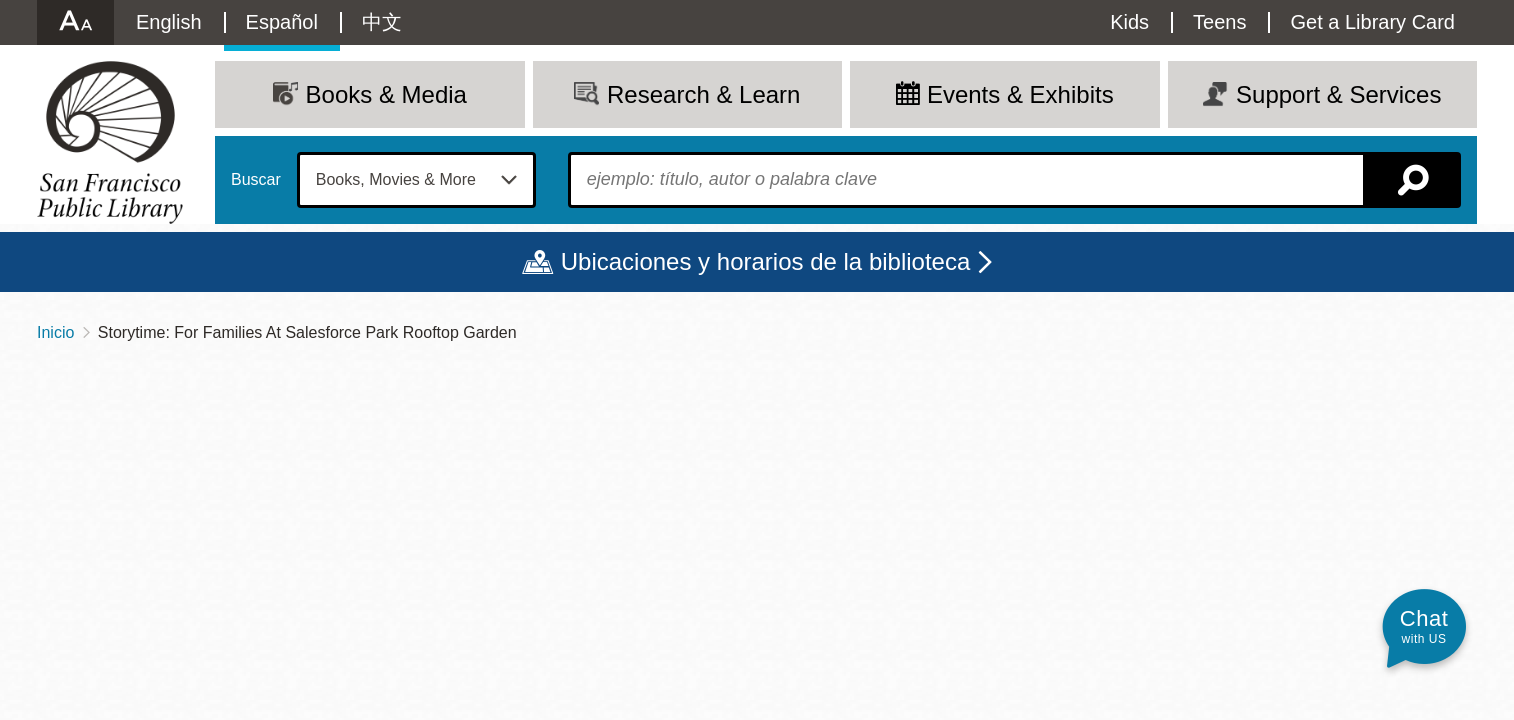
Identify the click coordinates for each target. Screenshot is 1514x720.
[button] (1424, 626)
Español (282, 22)
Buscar (256, 180)
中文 (382, 22)
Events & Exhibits (1020, 94)
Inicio (55, 332)
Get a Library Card (1372, 22)
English (169, 22)
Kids (1129, 22)
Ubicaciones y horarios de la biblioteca (766, 261)
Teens (1219, 22)
